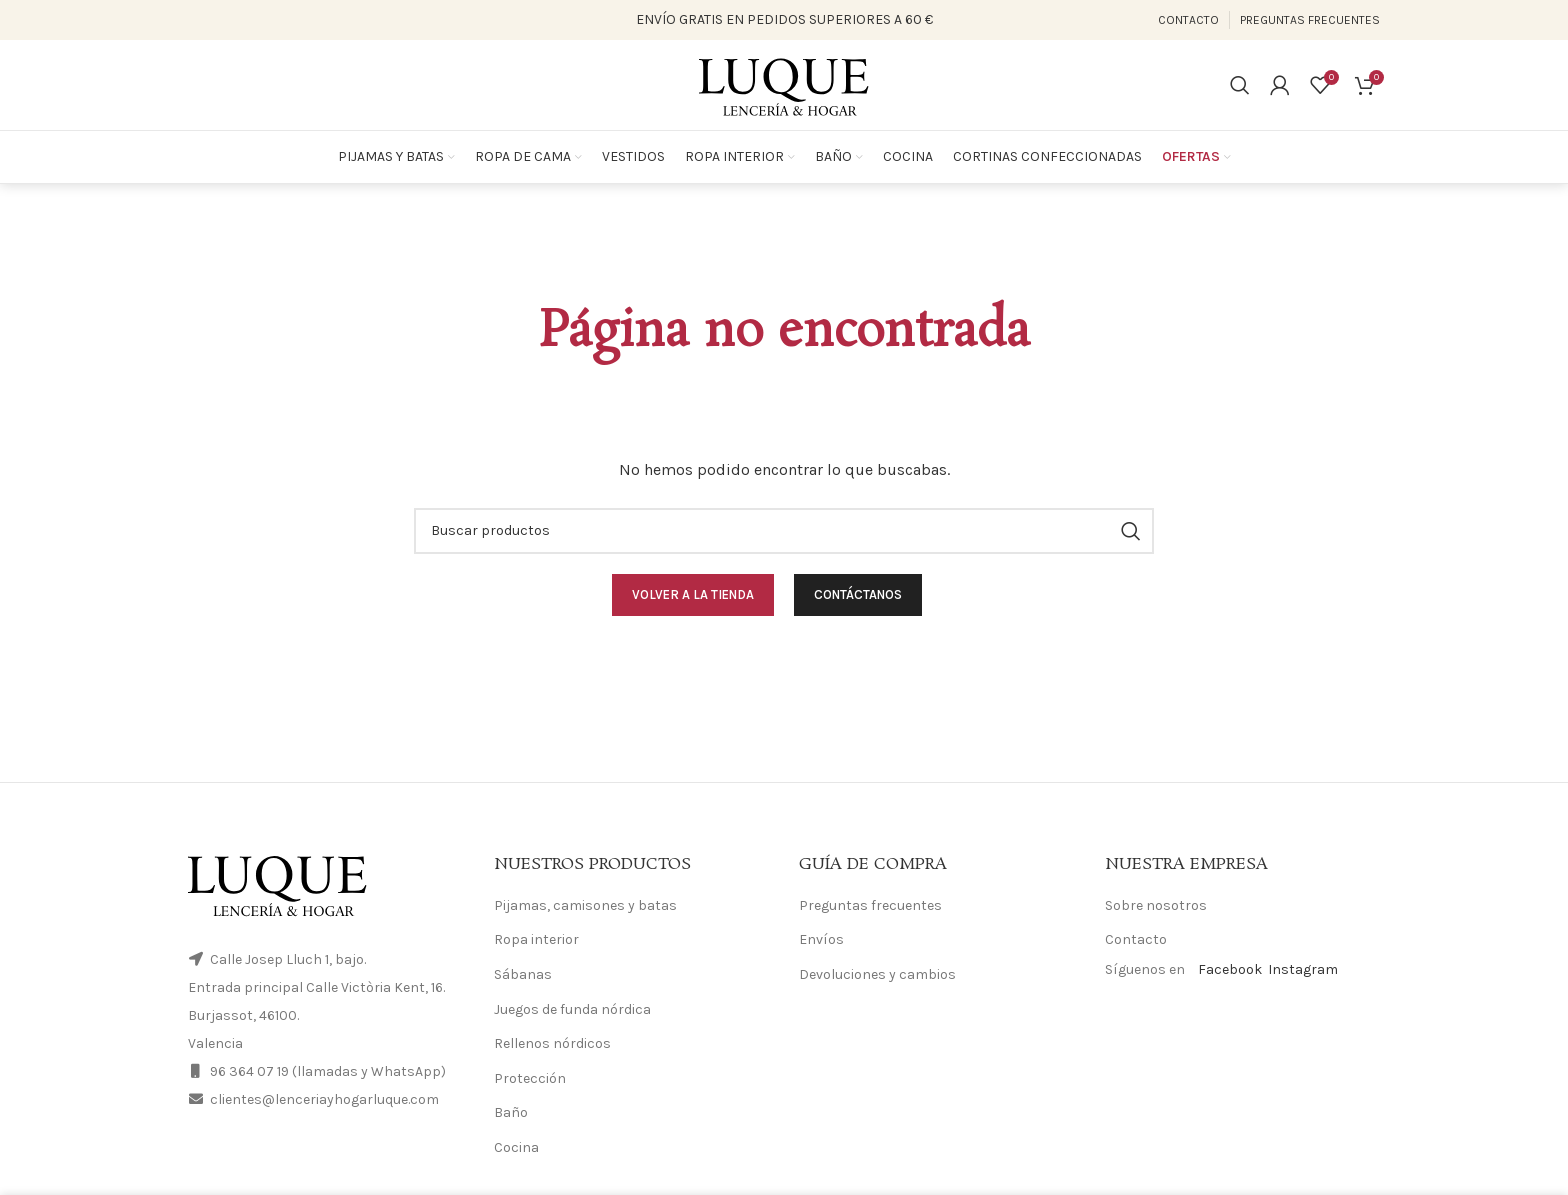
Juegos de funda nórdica (572, 1009)
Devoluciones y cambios (877, 974)
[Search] (1240, 85)
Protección (530, 1078)
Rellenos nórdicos (552, 1043)
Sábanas (523, 974)
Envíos (821, 939)
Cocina (516, 1147)
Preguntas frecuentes (870, 905)
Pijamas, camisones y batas (585, 905)
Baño (511, 1112)
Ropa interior (536, 939)
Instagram (1303, 969)
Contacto (1136, 939)
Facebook (1230, 969)
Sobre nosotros (1156, 905)
